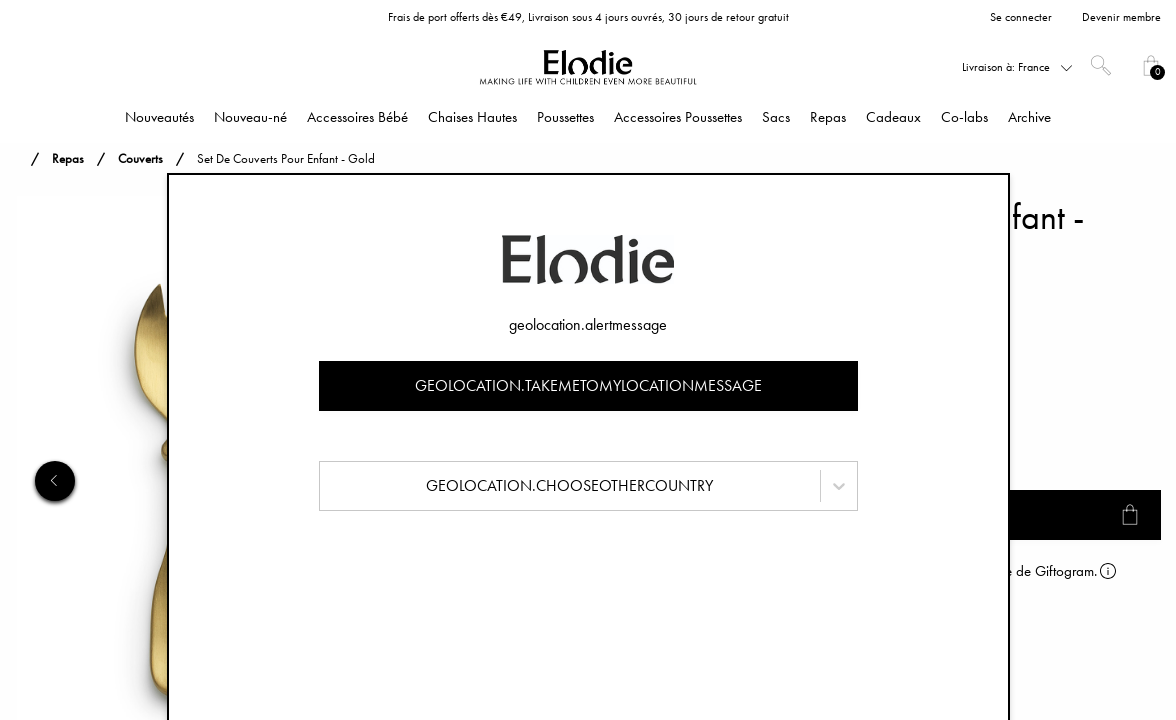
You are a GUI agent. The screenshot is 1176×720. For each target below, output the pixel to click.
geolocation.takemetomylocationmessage (588, 385)
